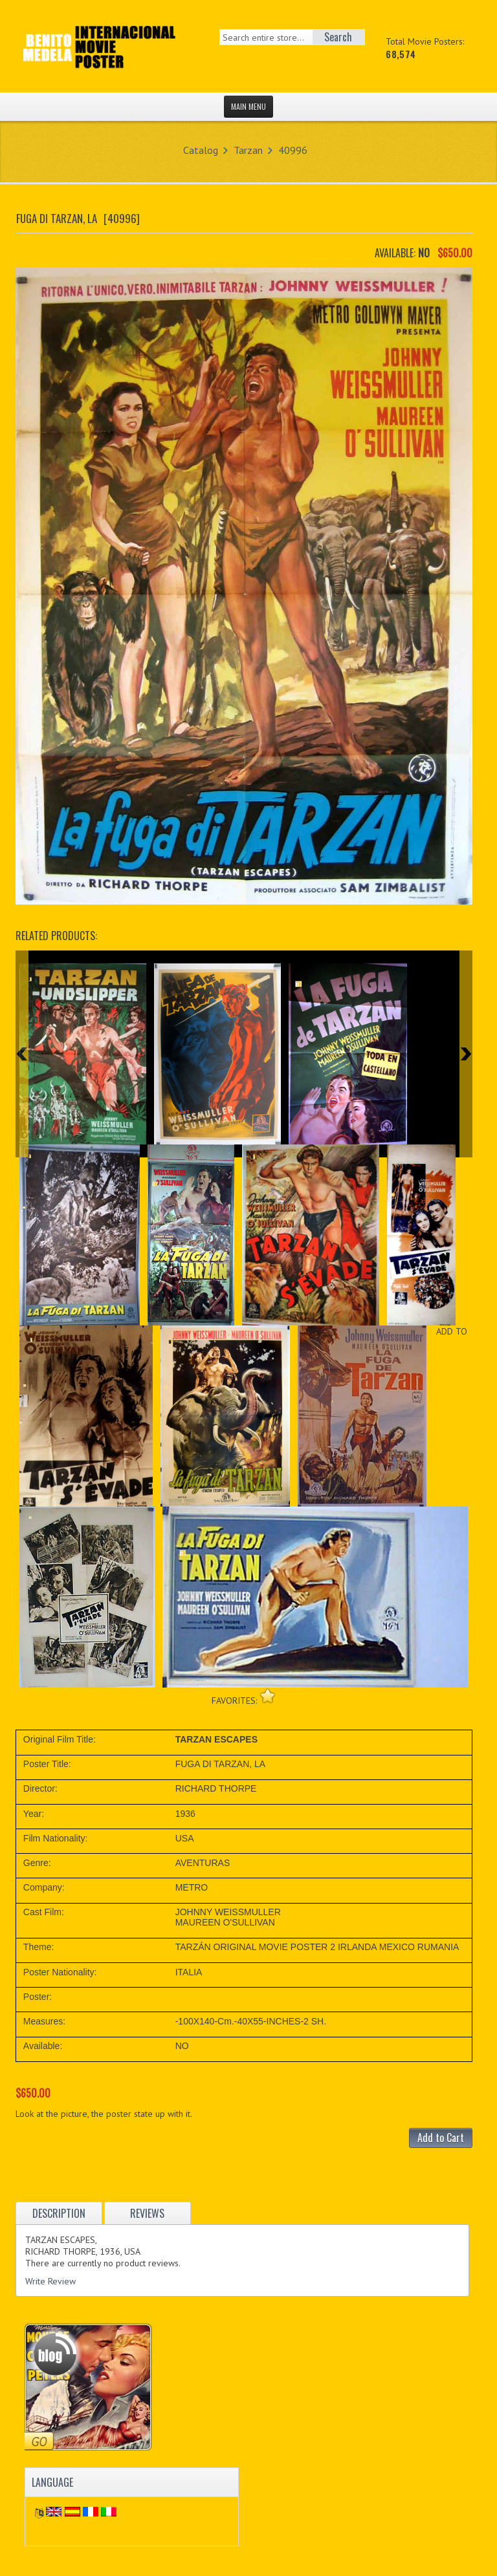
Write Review (50, 2281)
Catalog (200, 150)
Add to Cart (440, 2137)
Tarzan (248, 150)
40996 (292, 150)
